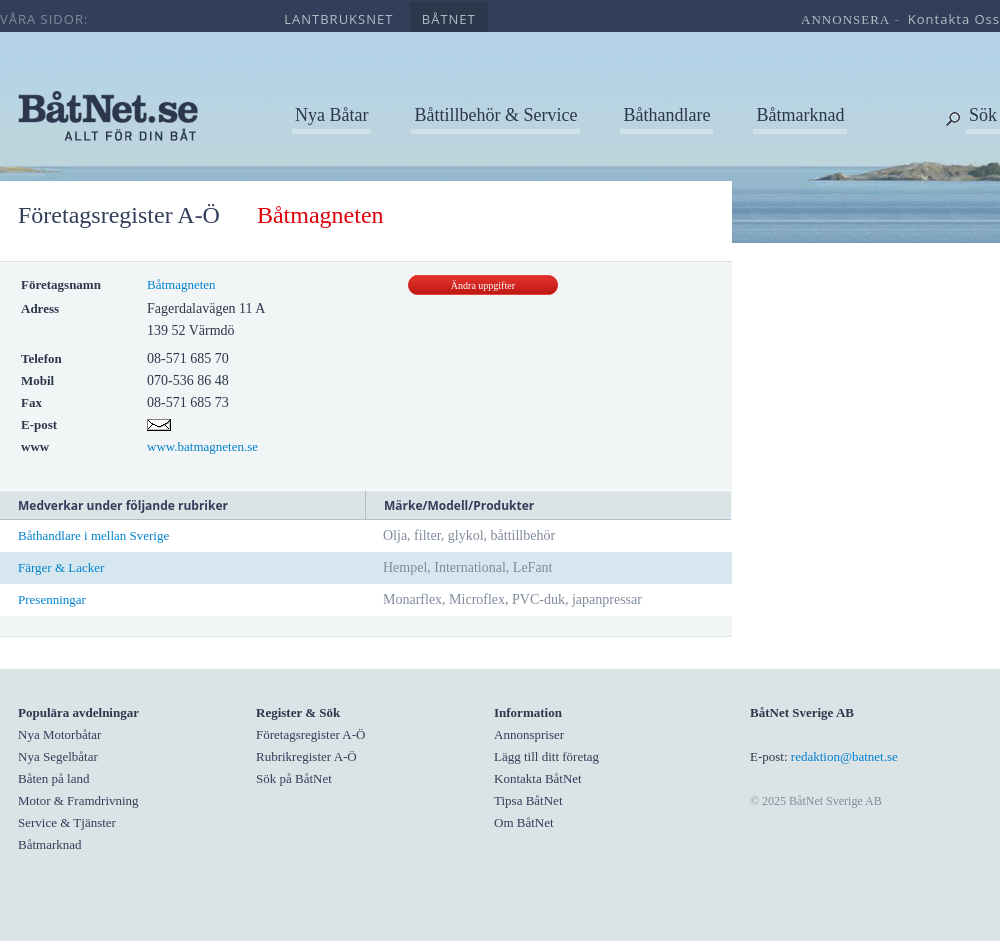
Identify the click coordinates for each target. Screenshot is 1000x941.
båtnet (449, 19)
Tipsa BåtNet (528, 800)
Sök (983, 115)
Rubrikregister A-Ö (306, 756)
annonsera (845, 19)
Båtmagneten (181, 284)
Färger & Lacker (61, 567)
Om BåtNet (524, 822)
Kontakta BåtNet (538, 778)
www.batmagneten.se (202, 446)
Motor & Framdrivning (78, 800)
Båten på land (53, 778)
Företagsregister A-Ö (119, 215)
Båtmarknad (800, 115)
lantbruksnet (338, 19)
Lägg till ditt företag (546, 756)
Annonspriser (529, 734)
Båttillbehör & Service (495, 115)
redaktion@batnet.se (844, 756)
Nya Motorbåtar (59, 734)
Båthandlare (666, 115)
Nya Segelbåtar (58, 756)
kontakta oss (954, 19)
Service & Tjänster (67, 822)
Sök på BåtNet (294, 778)
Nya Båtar (331, 115)
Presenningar (52, 599)
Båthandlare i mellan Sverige (93, 535)
